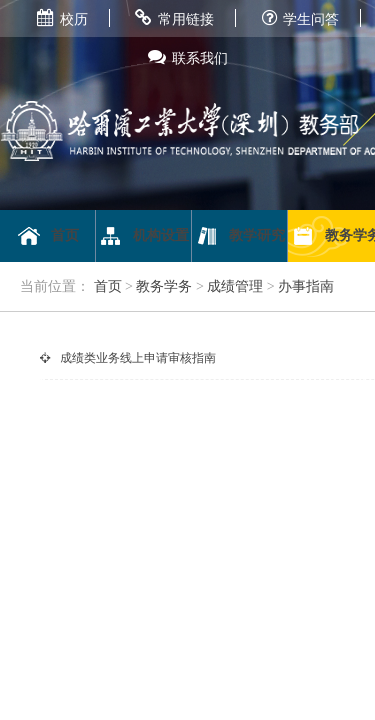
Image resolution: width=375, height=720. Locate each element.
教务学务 (164, 286)
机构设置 (143, 236)
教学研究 (239, 236)
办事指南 (306, 286)
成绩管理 (235, 286)
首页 (47, 236)
